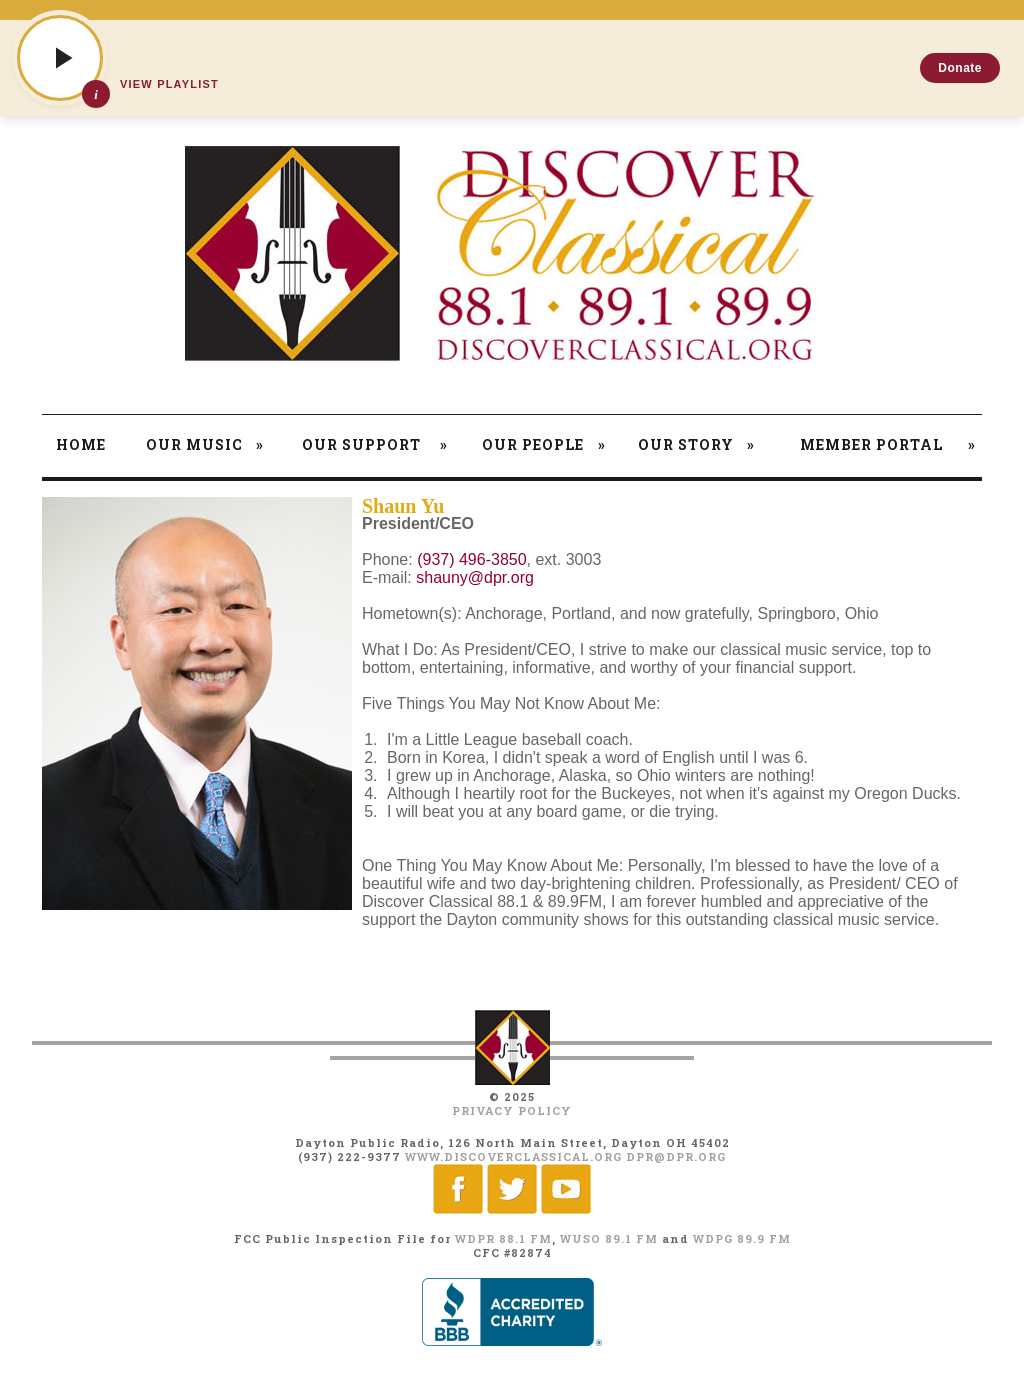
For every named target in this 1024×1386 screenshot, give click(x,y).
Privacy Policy (512, 1110)
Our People (544, 444)
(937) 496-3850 (471, 559)
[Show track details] (96, 94)
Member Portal (888, 444)
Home (81, 444)
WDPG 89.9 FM (742, 1238)
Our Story (696, 444)
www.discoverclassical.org (513, 1156)
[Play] (60, 58)
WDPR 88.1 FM (503, 1238)
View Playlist (169, 84)
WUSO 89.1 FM (609, 1238)
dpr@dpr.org (676, 1156)
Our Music (205, 444)
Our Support (375, 444)
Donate (960, 68)
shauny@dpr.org (475, 577)
